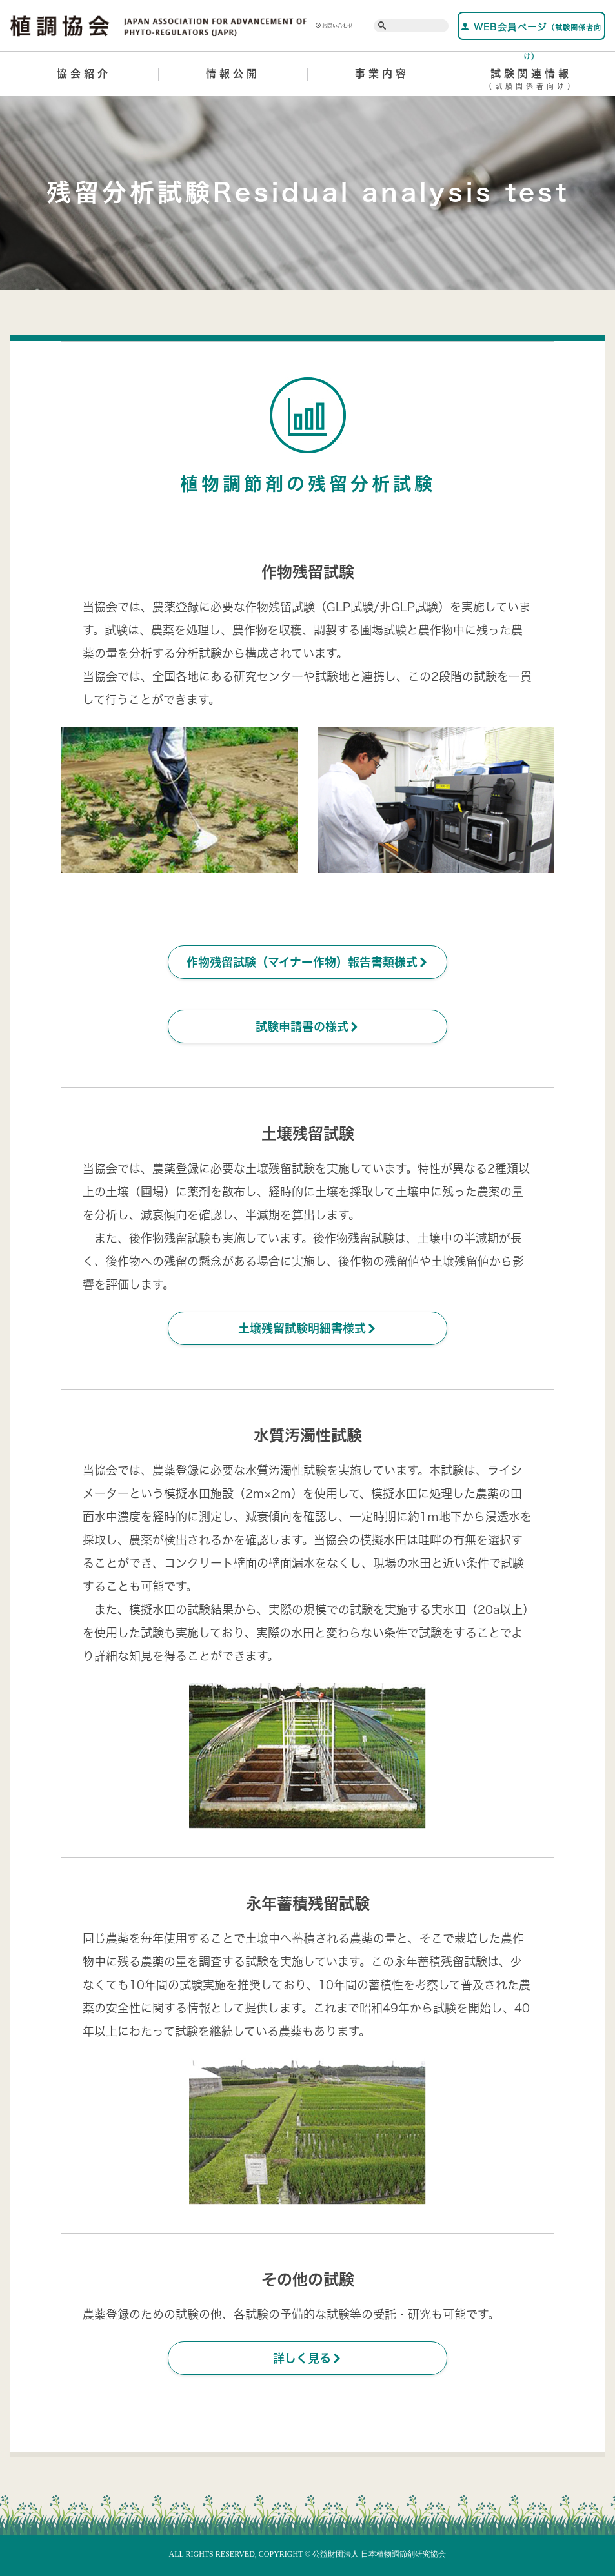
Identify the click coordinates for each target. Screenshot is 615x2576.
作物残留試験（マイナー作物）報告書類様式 (308, 962)
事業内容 (382, 73)
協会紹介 (84, 73)
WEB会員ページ (531, 31)
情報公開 (233, 73)
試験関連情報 (530, 81)
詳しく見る (308, 2358)
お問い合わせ (334, 25)
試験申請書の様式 (308, 1026)
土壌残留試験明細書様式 (308, 1328)
